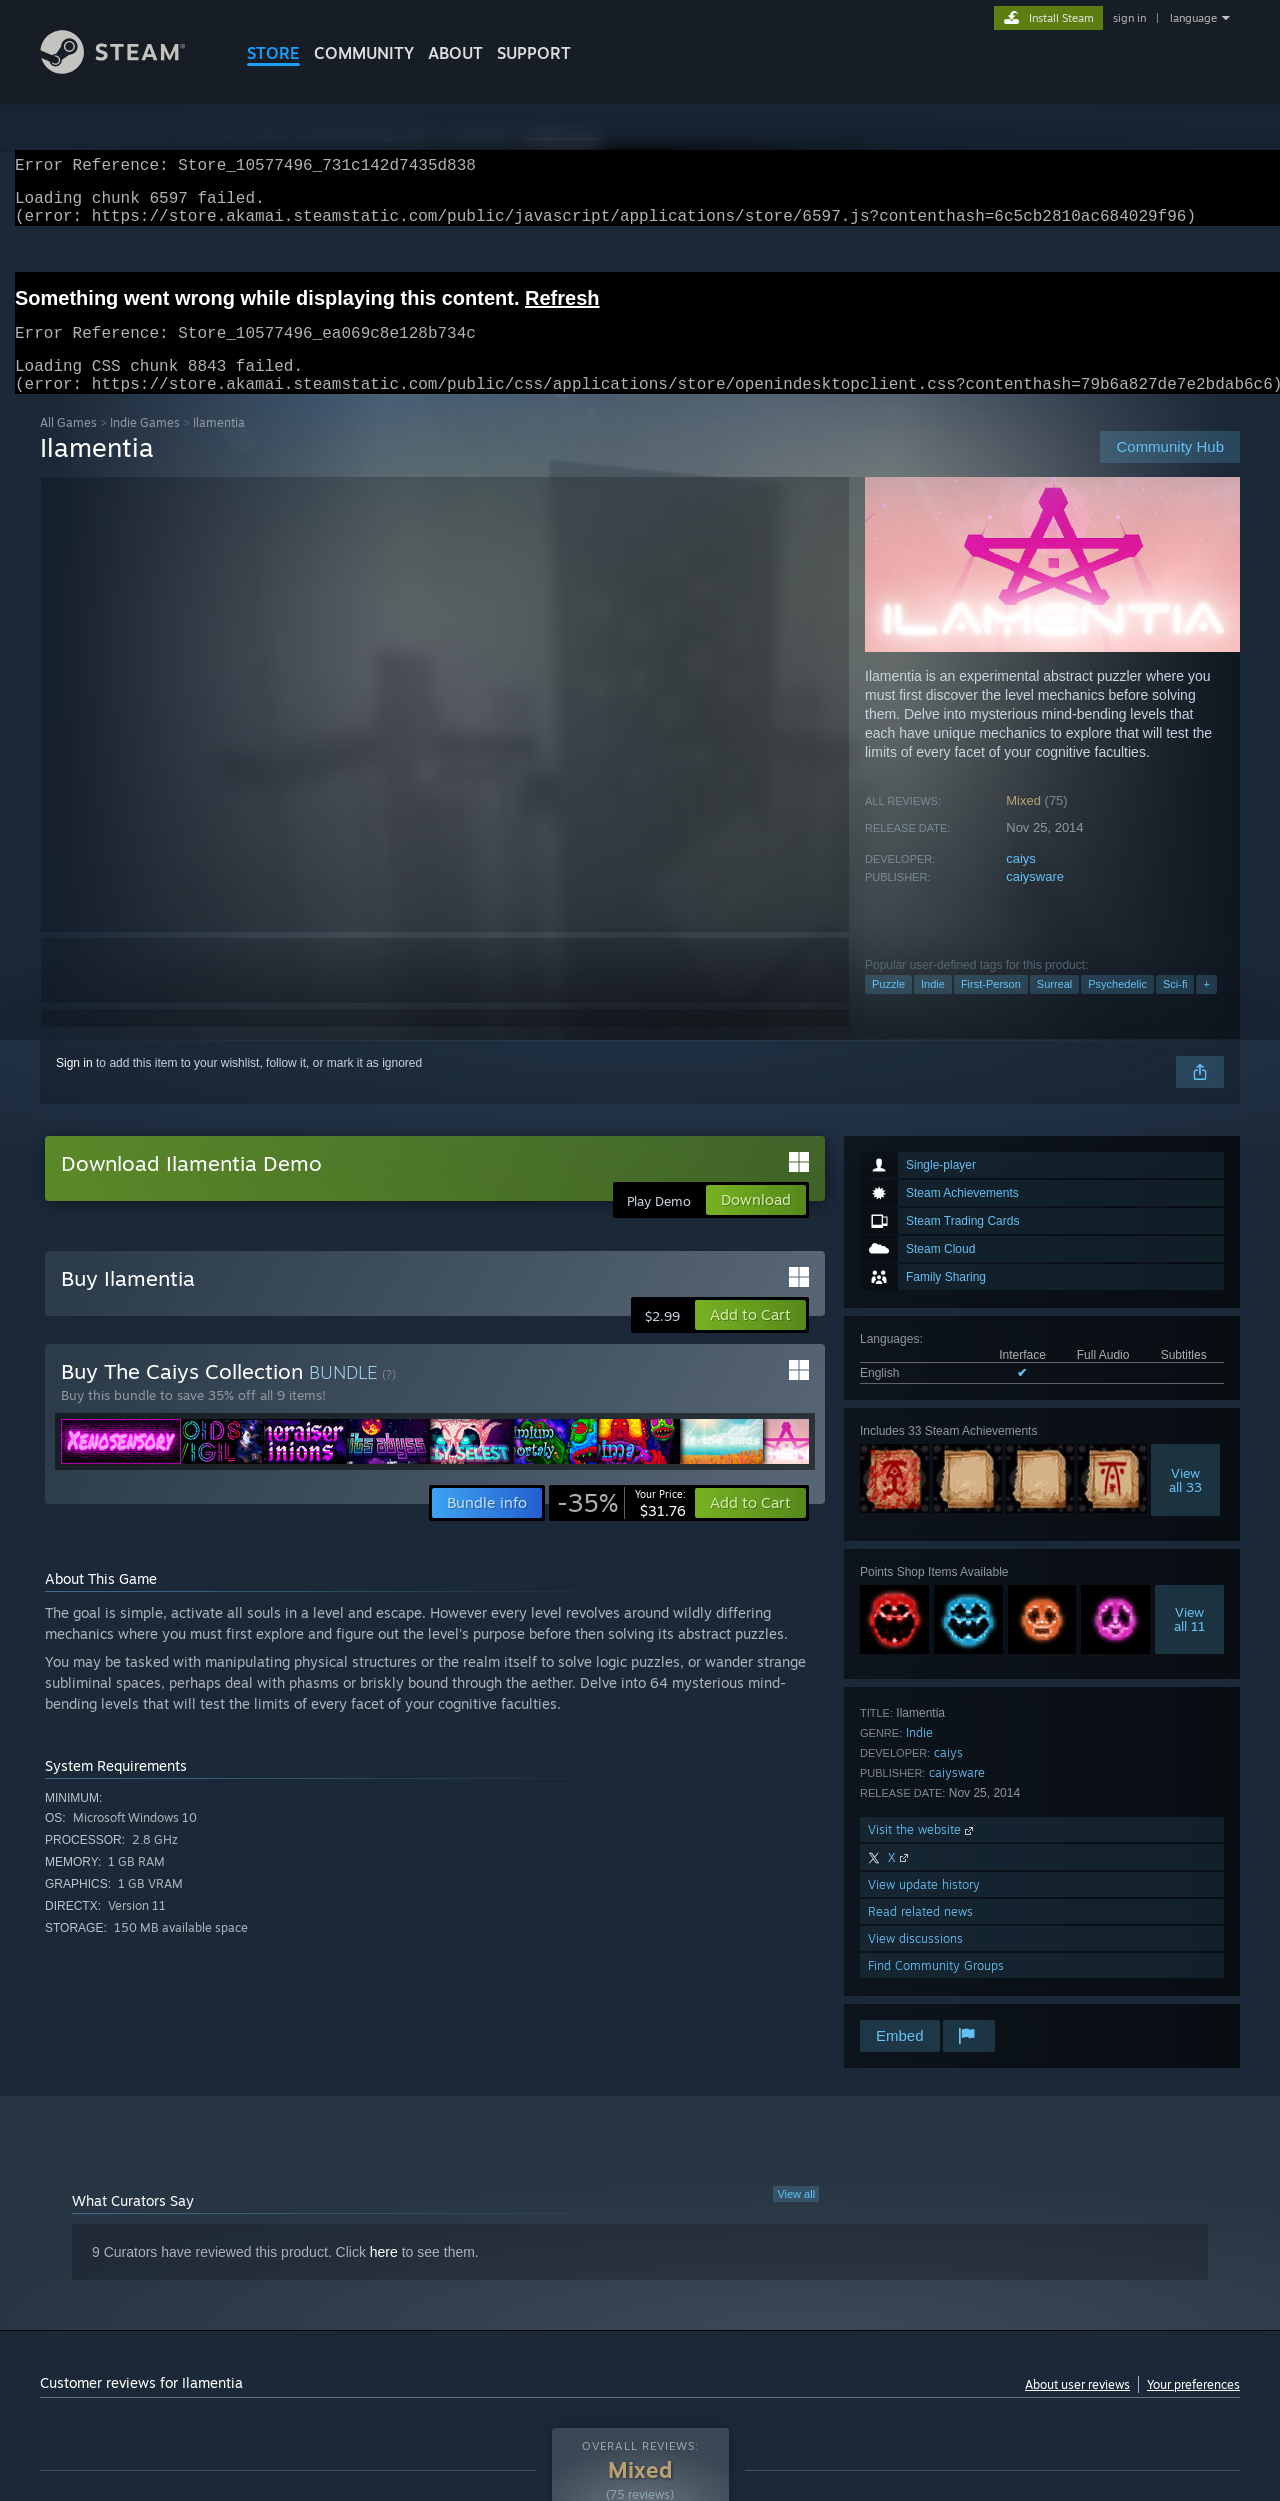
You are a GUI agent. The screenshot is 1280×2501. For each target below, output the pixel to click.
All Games (68, 446)
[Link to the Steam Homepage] (128, 68)
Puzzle (888, 1008)
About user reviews (1077, 2408)
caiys (1021, 882)
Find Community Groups (936, 1989)
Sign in (74, 1087)
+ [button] (1206, 1008)
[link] (621, 1527)
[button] (750, 1339)
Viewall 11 (1189, 1643)
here (384, 2276)
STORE (273, 53)
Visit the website (922, 1853)
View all (796, 2218)
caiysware (1035, 900)
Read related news (920, 1935)
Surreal (1054, 1008)
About (455, 53)
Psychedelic (1117, 1008)
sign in (1129, 18)
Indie (933, 1008)
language (1193, 18)
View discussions (915, 1962)
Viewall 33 (1185, 1504)
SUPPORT (534, 53)
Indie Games (145, 446)
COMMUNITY (364, 53)
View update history (924, 1908)
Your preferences (1193, 2408)
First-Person (991, 1008)
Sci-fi (1175, 1008)
